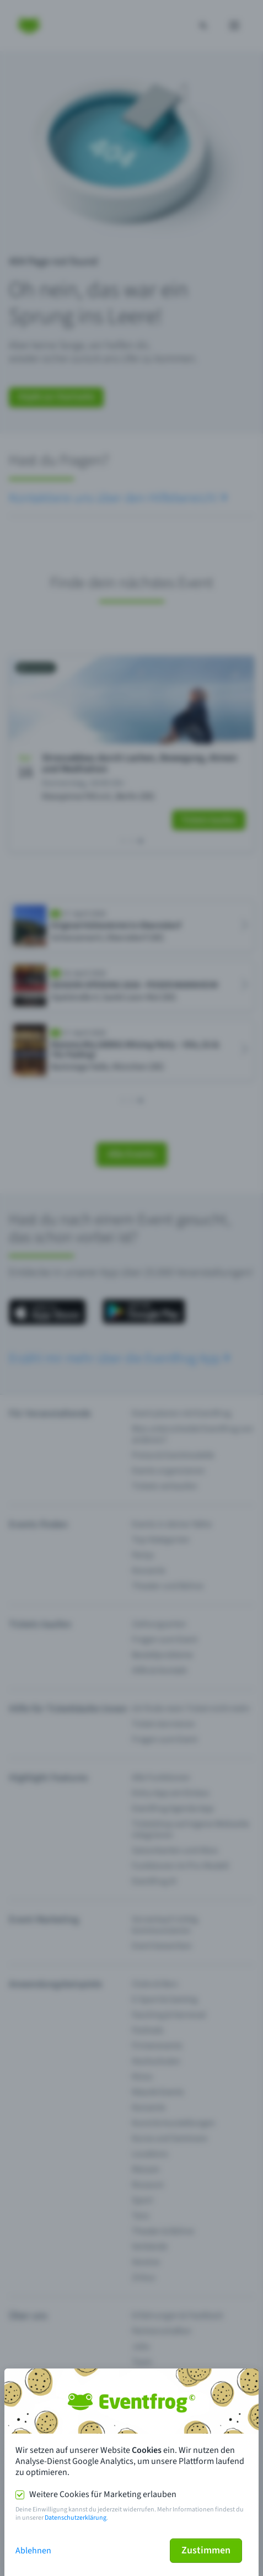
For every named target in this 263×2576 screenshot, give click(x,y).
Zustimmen (205, 2550)
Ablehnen (33, 2550)
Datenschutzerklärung (75, 2517)
